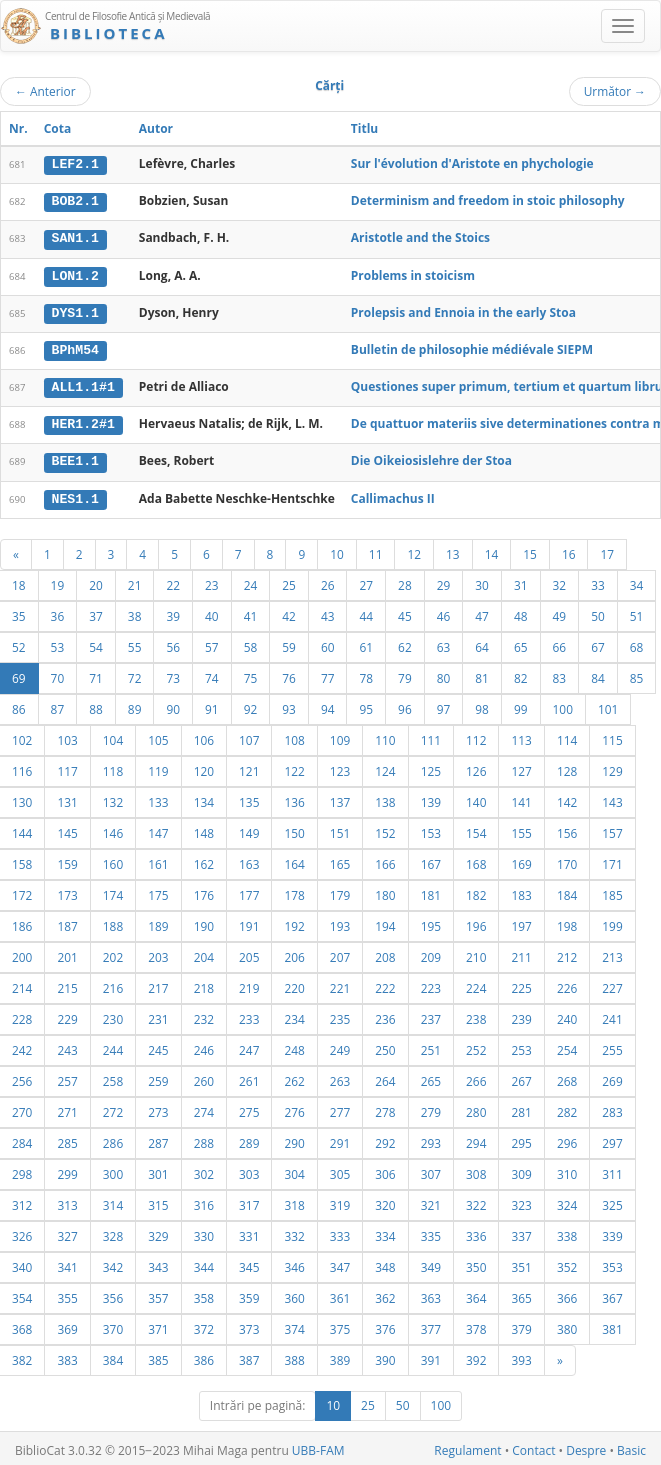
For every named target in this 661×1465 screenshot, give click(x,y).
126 (476, 767)
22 (173, 581)
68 (637, 643)
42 (289, 612)
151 (340, 829)
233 (249, 1015)
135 (249, 798)
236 (385, 1015)
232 (204, 1015)
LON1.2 (75, 274)
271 (67, 1108)
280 (476, 1108)
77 (328, 674)
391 (431, 1356)
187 (67, 922)
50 (598, 612)
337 (521, 1232)
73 (173, 674)
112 (476, 736)
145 (67, 829)
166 (385, 860)
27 (366, 581)
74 (212, 674)
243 (67, 1046)
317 (249, 1201)
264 (385, 1077)
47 (482, 612)
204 (204, 953)
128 (567, 767)
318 (294, 1201)
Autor (156, 128)
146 (113, 829)
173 (67, 891)
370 (113, 1325)
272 (113, 1108)
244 (113, 1046)
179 (340, 891)
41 (251, 612)
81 (482, 674)
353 (612, 1263)
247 (249, 1046)
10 (337, 550)
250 (385, 1046)
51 (637, 612)
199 (612, 922)
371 (158, 1325)
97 (444, 705)
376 (385, 1325)
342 (113, 1263)
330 (204, 1232)
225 (521, 984)
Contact (533, 1446)
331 (249, 1232)
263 (340, 1077)
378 (476, 1325)
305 (340, 1170)
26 (328, 581)
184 (567, 891)
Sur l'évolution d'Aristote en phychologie (472, 163)
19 (58, 581)
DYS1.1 (75, 311)
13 (453, 550)
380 (567, 1325)
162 (204, 860)
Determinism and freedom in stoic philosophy (488, 200)
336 (476, 1232)
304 (294, 1170)
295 (521, 1139)
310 (567, 1170)
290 (294, 1139)
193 (340, 922)
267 (521, 1077)
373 (249, 1325)
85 (637, 674)
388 (294, 1356)
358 (204, 1294)
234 (294, 1015)
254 (567, 1046)
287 (158, 1139)
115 (612, 736)
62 (405, 643)
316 (204, 1201)
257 (67, 1077)
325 (612, 1201)
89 (135, 705)
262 (294, 1077)
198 (567, 922)
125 (431, 767)
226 (567, 984)
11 (376, 550)
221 (340, 984)
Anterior (45, 91)
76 (289, 674)
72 (135, 674)
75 (251, 674)
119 (158, 767)
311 (612, 1170)
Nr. (18, 128)
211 (521, 953)
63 (444, 643)
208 (385, 953)
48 (521, 612)
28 (405, 581)
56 (173, 643)
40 (212, 612)
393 (521, 1356)
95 (366, 705)
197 (521, 922)
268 (567, 1077)
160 (113, 860)
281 (521, 1108)
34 (637, 581)
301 (158, 1170)
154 (476, 829)
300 (113, 1170)
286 (113, 1139)
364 (476, 1294)
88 (96, 705)
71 (96, 674)
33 (598, 581)
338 (567, 1232)
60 (328, 643)
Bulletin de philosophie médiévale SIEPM (472, 347)
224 (476, 984)
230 (113, 1015)
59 (289, 643)
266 (476, 1077)
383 (67, 1356)
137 (340, 798)
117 (67, 767)
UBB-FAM (318, 1446)
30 (482, 581)
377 (431, 1325)
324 (567, 1201)
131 (67, 798)
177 (249, 891)
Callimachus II (393, 494)
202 (113, 953)
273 (158, 1108)
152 (385, 829)
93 (289, 705)
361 (340, 1294)
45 (405, 612)
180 (385, 891)
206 (294, 953)
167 (431, 860)
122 (294, 767)
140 (476, 798)
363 (431, 1294)
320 (385, 1201)
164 (294, 860)
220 (294, 984)
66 (560, 643)
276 (294, 1108)
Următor (615, 91)
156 (567, 829)
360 (294, 1294)
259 (158, 1077)
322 (476, 1201)
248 (294, 1046)
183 (521, 891)
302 (204, 1170)
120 (204, 767)
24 (251, 581)
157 (612, 829)
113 (521, 736)
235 (340, 1015)
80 (444, 674)
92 (251, 705)
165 (340, 860)
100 (563, 705)
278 (385, 1108)
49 (560, 612)
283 (612, 1108)
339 (612, 1232)
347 (340, 1263)
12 (414, 550)
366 (567, 1294)
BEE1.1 (75, 458)
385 (158, 1356)
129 (612, 767)
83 (560, 674)
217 (158, 984)
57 (212, 643)
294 (476, 1139)
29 (444, 581)
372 (204, 1325)
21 (135, 581)
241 (612, 1015)
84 (598, 674)
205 (249, 953)
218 (204, 984)
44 (366, 612)
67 (598, 643)
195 (431, 922)
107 (249, 736)
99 (521, 705)
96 (405, 705)
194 (385, 922)
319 (340, 1201)
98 (482, 705)
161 (158, 860)
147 (158, 829)
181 (431, 891)
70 (58, 674)
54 (96, 643)
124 (385, 767)
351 (521, 1263)
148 (204, 829)
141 (521, 798)
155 (521, 829)
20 (96, 581)
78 (366, 674)
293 (431, 1139)
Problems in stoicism (413, 273)
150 (294, 829)
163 (249, 860)
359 (249, 1294)
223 (431, 984)
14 (492, 550)
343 (158, 1263)
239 (521, 1015)
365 (521, 1294)
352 (567, 1263)
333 (340, 1232)
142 (567, 798)
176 (204, 891)
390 (385, 1356)
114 (567, 736)
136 (294, 798)
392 (476, 1356)
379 (521, 1325)
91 (212, 705)
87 (58, 705)
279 (431, 1108)
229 (67, 1015)
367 (612, 1294)
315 (158, 1201)
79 (405, 674)
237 (431, 1015)
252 (476, 1046)
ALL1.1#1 (83, 385)
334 (385, 1232)
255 (612, 1046)
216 (113, 984)
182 (476, 891)
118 (113, 767)
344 (204, 1263)
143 (612, 798)
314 (113, 1201)
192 (294, 922)
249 (340, 1046)
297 (612, 1139)
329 (158, 1232)
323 (521, 1201)
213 (612, 953)
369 (67, 1325)
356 (113, 1294)
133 (158, 798)
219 (249, 984)
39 (173, 612)
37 (96, 612)
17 (607, 550)
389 (340, 1356)
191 (249, 922)
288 (204, 1139)
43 (328, 612)
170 (567, 860)
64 (482, 643)
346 (294, 1263)
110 (385, 736)
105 (158, 736)
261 (249, 1077)
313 (67, 1201)
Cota (58, 128)
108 (294, 736)
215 (67, 984)
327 (67, 1232)
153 (431, 829)
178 (294, 891)
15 (530, 550)
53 (58, 643)
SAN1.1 (75, 238)
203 (158, 953)
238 (476, 1015)
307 (431, 1170)
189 (158, 922)
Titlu (364, 128)
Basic (631, 1446)
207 (340, 953)
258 (113, 1077)
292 (385, 1139)
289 (249, 1139)
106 (204, 736)
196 (476, 922)
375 (340, 1325)
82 (521, 674)
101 (608, 705)
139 (431, 798)
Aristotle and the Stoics (420, 237)
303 (249, 1170)
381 (612, 1325)
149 (249, 829)
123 (340, 767)
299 (67, 1170)
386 (204, 1356)
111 (431, 736)
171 (612, 860)
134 (204, 798)
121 (249, 767)
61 (366, 643)
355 (67, 1294)
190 (204, 922)
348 (385, 1263)
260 (204, 1077)
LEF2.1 (75, 164)
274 (204, 1108)
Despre (586, 1446)
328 (113, 1232)
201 (67, 953)
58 (251, 643)
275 (249, 1108)
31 (521, 581)
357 (158, 1294)
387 (249, 1356)
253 (521, 1046)
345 (249, 1263)
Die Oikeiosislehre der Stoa (431, 457)
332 (294, 1232)
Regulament (467, 1446)
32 (560, 581)
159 (67, 860)
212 (567, 953)
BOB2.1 (75, 201)
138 (385, 798)
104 (113, 736)
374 (294, 1325)
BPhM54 (75, 348)
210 (476, 953)
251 (431, 1046)
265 (431, 1077)
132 (113, 798)
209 (431, 953)
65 (521, 643)
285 (67, 1139)
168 (476, 860)
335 (431, 1232)
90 (173, 705)
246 (204, 1046)
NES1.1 (75, 495)
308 (476, 1170)
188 (113, 922)
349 (431, 1263)
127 (521, 767)
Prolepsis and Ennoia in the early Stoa (463, 310)
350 (476, 1263)
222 (385, 984)
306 (385, 1170)
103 (67, 736)
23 (212, 581)
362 (385, 1294)
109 (340, 736)
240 (567, 1015)
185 (612, 891)
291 (340, 1139)
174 (113, 891)
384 (113, 1356)
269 (612, 1077)
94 (328, 705)
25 (289, 581)
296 (567, 1139)
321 (431, 1201)
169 (521, 860)
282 (567, 1108)
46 (444, 612)
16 (569, 550)
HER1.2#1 (83, 422)
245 (158, 1046)
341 (67, 1263)
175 (158, 891)
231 (158, 1015)
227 (612, 984)
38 (135, 612)
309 (521, 1170)
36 (58, 612)
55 (135, 643)
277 (340, 1108)
